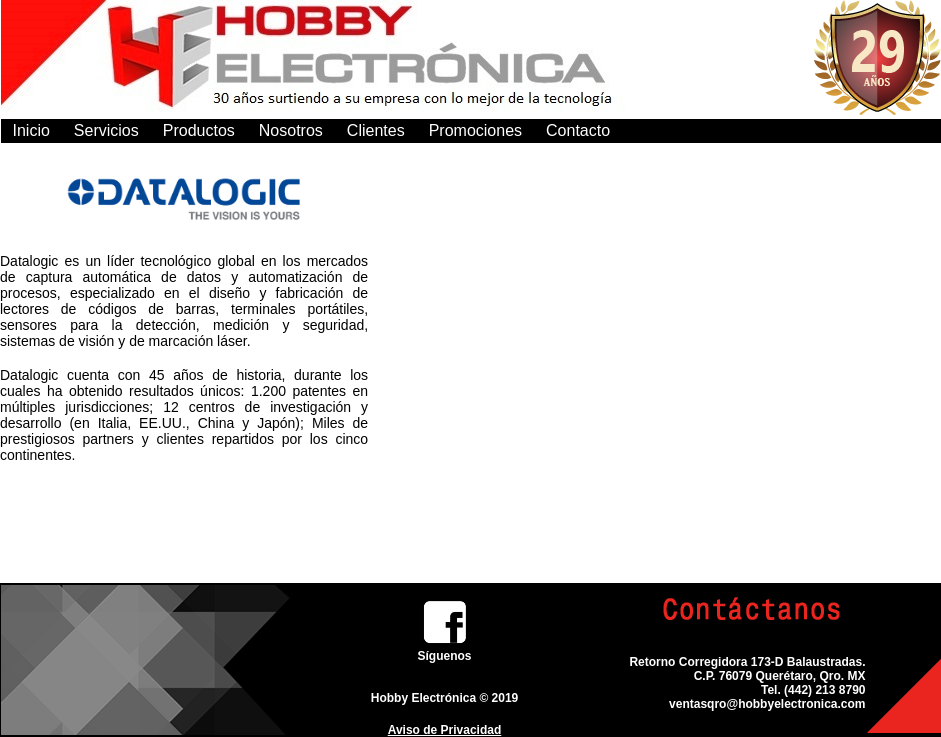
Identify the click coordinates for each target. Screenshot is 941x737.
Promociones (475, 130)
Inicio (31, 130)
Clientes (376, 130)
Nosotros (291, 130)
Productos (199, 130)
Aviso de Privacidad (445, 730)
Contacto (578, 130)
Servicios (106, 130)
